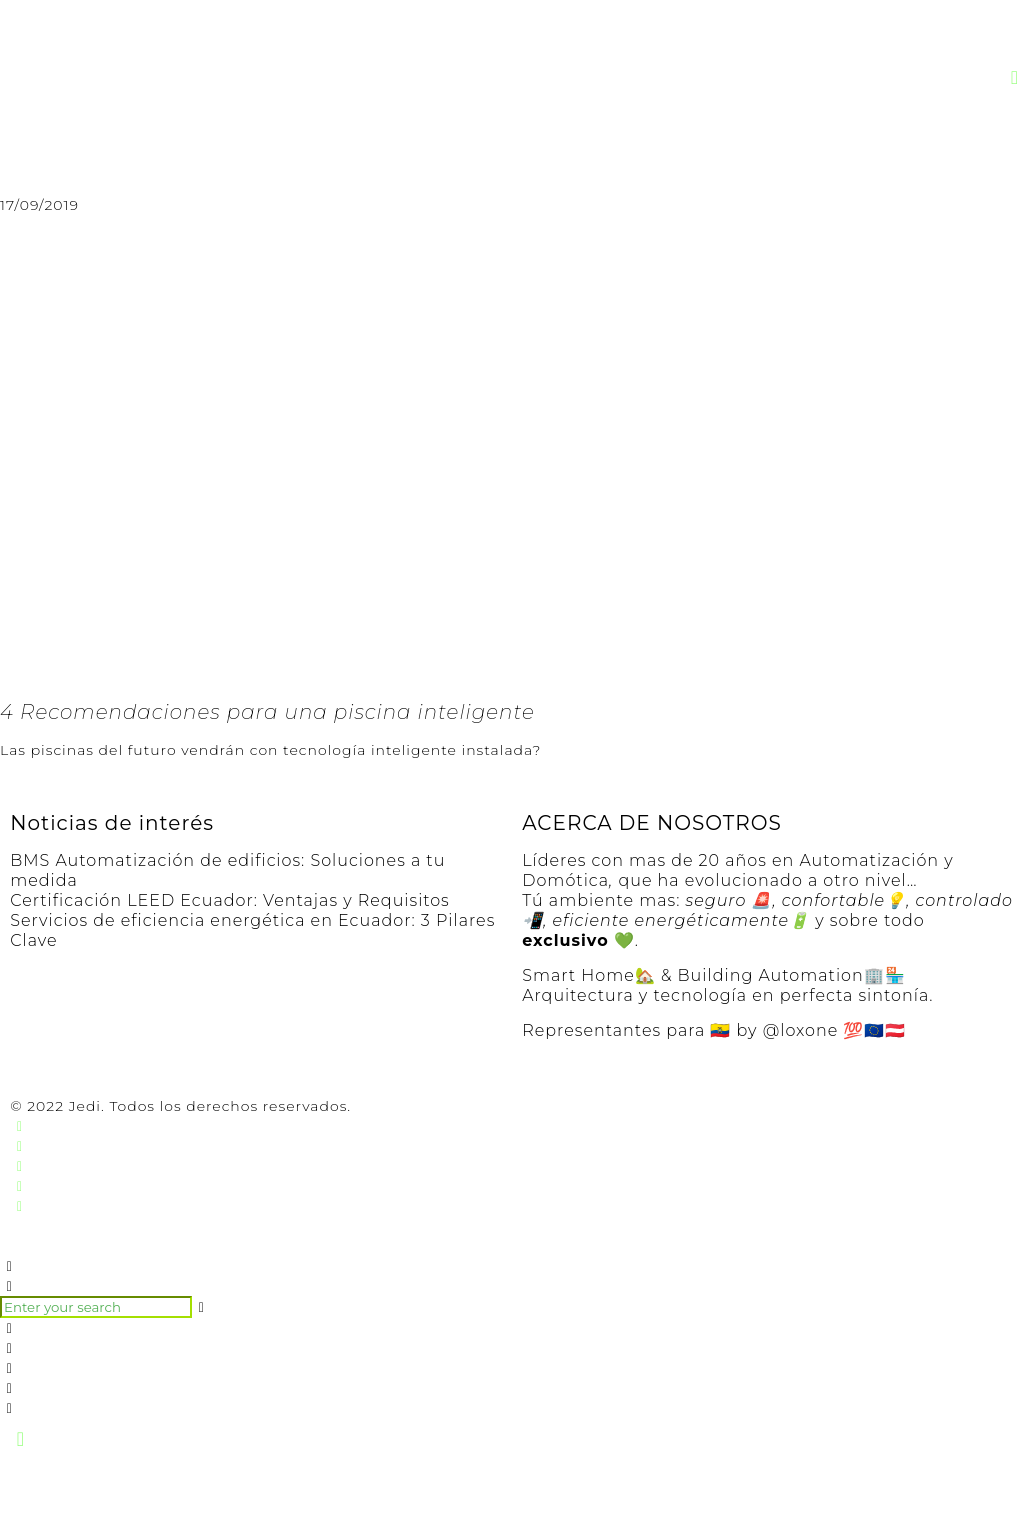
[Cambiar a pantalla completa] (109, 1480)
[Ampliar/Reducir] (154, 1480)
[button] (1015, 77)
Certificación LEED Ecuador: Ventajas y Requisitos (230, 900)
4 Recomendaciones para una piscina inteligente (267, 712)
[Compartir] (65, 1480)
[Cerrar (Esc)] (20, 1480)
